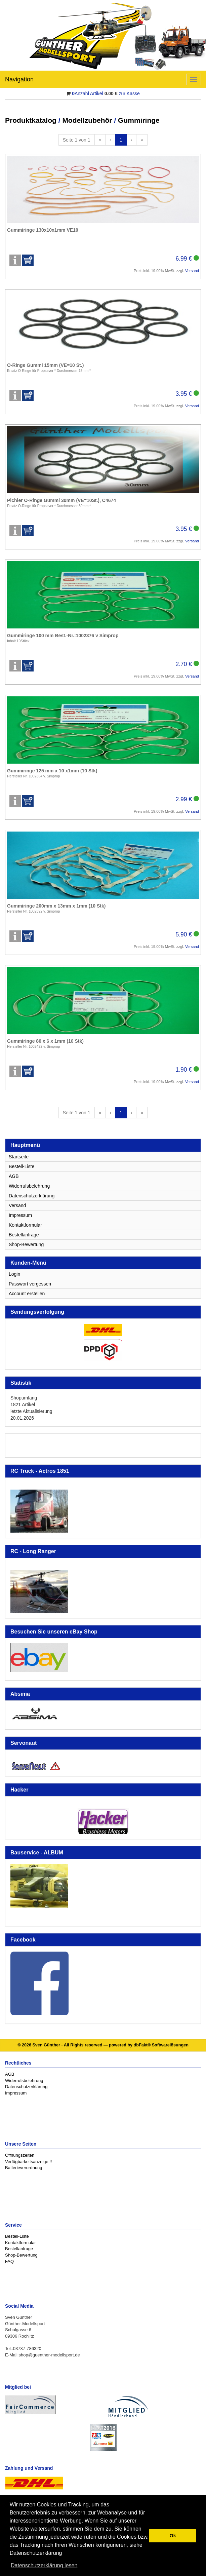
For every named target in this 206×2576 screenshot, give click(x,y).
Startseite (19, 1156)
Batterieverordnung (23, 2167)
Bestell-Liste (21, 1166)
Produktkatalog (30, 120)
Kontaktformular (25, 1225)
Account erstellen (27, 1293)
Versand (192, 271)
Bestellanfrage (24, 1234)
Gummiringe (139, 120)
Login (14, 1274)
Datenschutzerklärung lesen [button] (44, 2565)
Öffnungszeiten (19, 2155)
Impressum (20, 1215)
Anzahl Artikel (87, 93)
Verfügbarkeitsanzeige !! (28, 2161)
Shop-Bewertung (26, 1244)
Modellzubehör (87, 120)
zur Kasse (129, 93)
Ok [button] (173, 2535)
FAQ (9, 2261)
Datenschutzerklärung (31, 1195)
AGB (14, 1176)
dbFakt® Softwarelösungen (161, 2045)
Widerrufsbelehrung (29, 1186)
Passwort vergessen (30, 1283)
